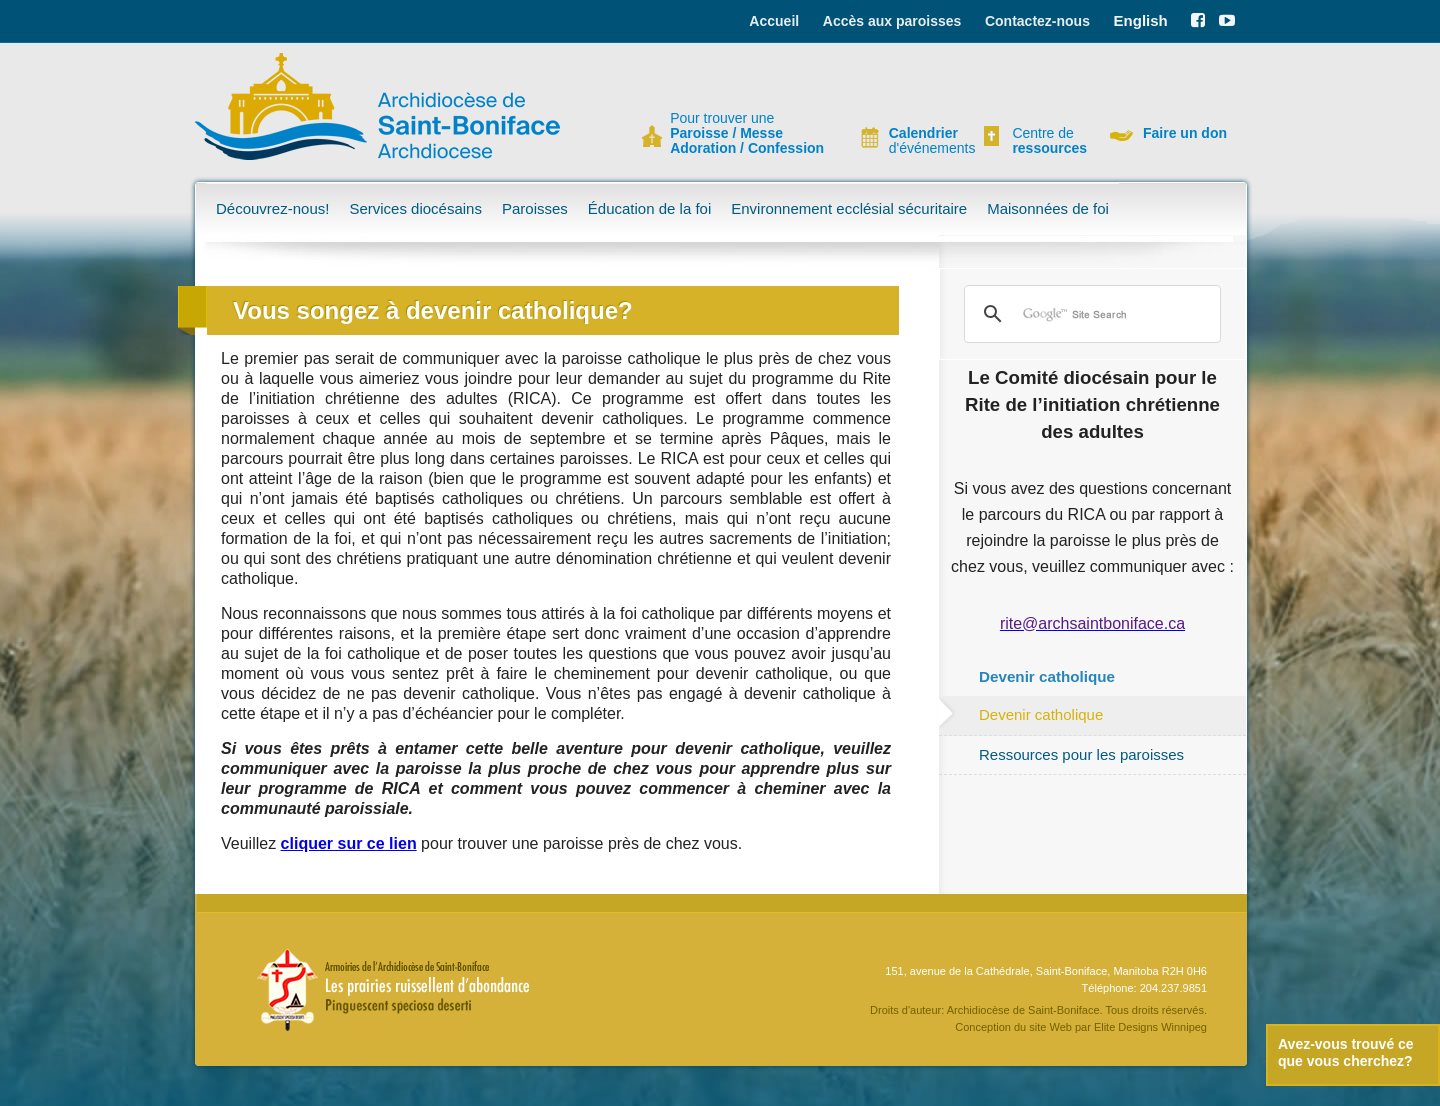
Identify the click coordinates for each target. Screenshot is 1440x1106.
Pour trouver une (747, 133)
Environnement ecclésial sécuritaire (849, 208)
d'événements (924, 141)
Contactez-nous (1037, 21)
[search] (1089, 314)
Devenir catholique (1041, 714)
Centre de (1047, 141)
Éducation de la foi (649, 208)
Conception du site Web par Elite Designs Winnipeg (1081, 1027)
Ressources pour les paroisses (1081, 754)
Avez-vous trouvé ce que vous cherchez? (1346, 1052)
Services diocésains (415, 208)
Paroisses (535, 208)
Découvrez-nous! (272, 208)
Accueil (774, 21)
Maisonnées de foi (1048, 208)
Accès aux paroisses (892, 21)
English (1141, 20)
